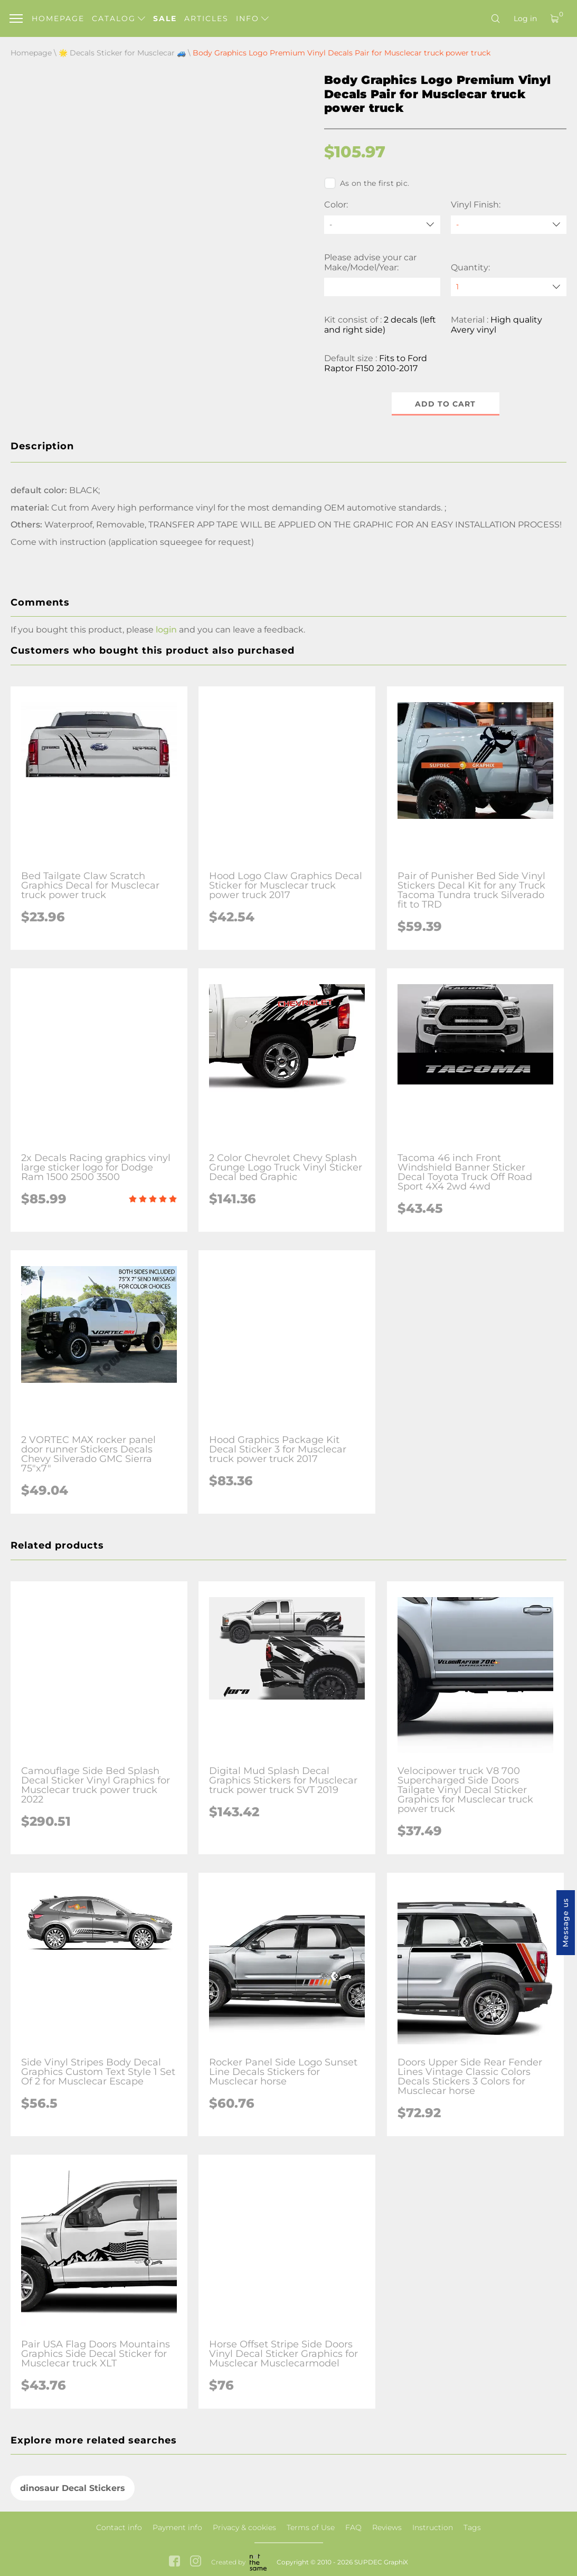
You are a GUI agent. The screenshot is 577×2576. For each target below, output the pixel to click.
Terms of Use (311, 2527)
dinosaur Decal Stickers (72, 2488)
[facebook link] (174, 2562)
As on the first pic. (366, 183)
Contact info (119, 2527)
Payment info (177, 2527)
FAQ (353, 2527)
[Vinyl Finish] (508, 224)
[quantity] (508, 287)
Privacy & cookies (244, 2527)
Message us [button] (565, 1922)
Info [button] (252, 18)
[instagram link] (195, 2562)
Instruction (432, 2527)
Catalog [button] (118, 18)
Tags (472, 2527)
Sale (165, 18)
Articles (206, 18)
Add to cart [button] (445, 404)
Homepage (58, 18)
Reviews (387, 2527)
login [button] (166, 630)
